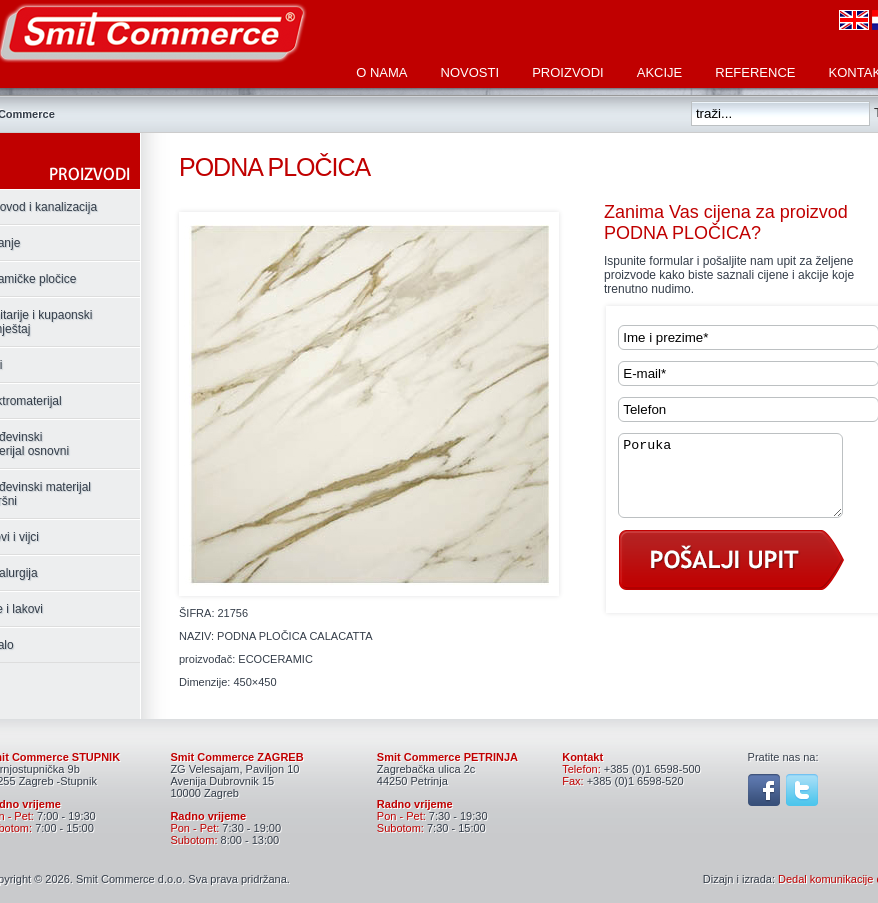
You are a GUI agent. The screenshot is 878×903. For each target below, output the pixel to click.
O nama (381, 72)
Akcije (660, 72)
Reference (755, 72)
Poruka (743, 483)
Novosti (470, 72)
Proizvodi (568, 72)
